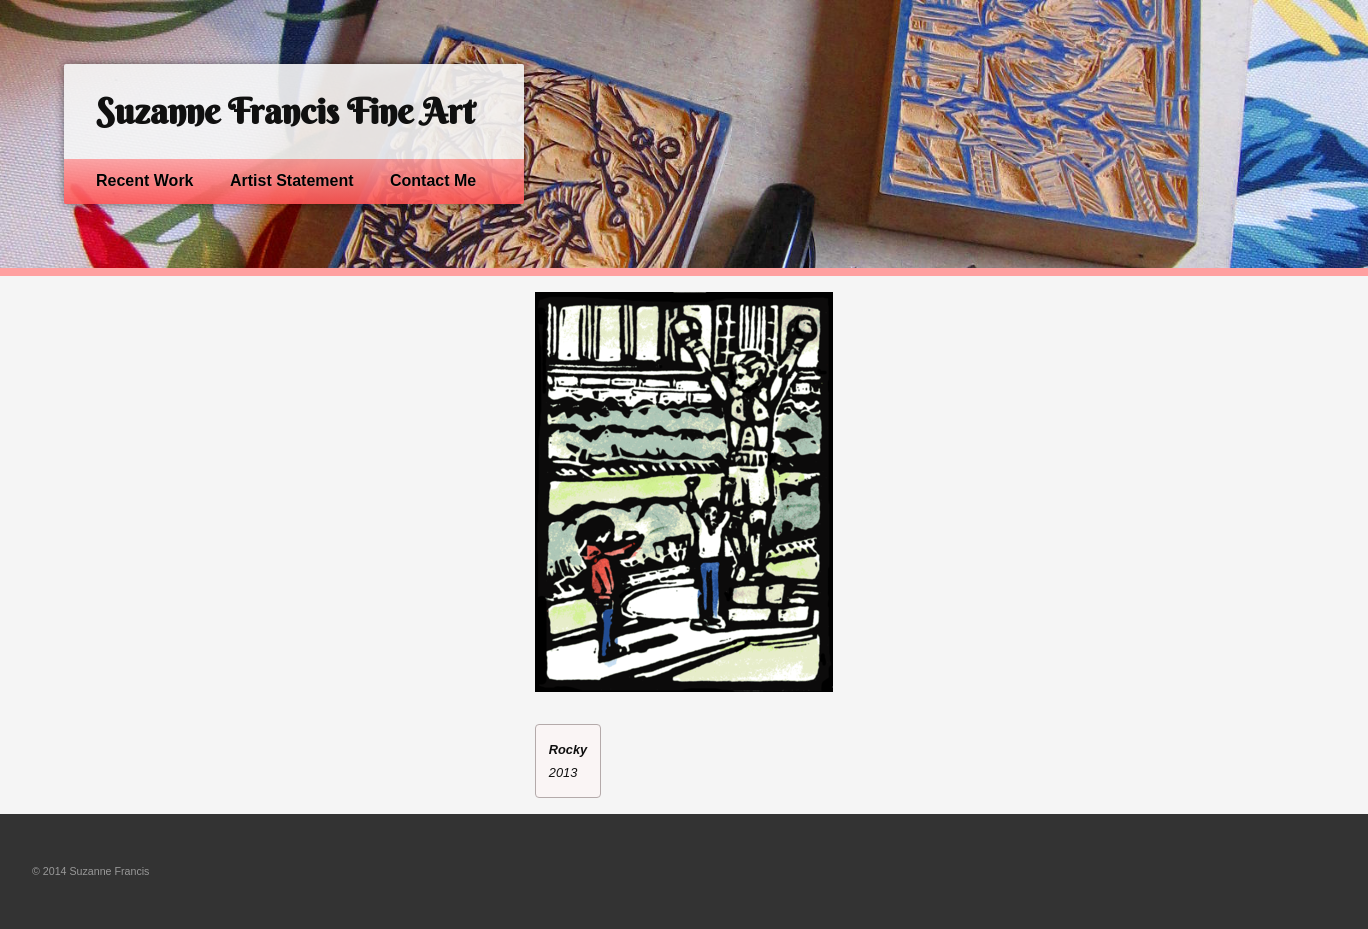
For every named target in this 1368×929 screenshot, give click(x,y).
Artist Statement (292, 180)
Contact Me (433, 180)
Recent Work (145, 180)
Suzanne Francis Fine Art (285, 111)
